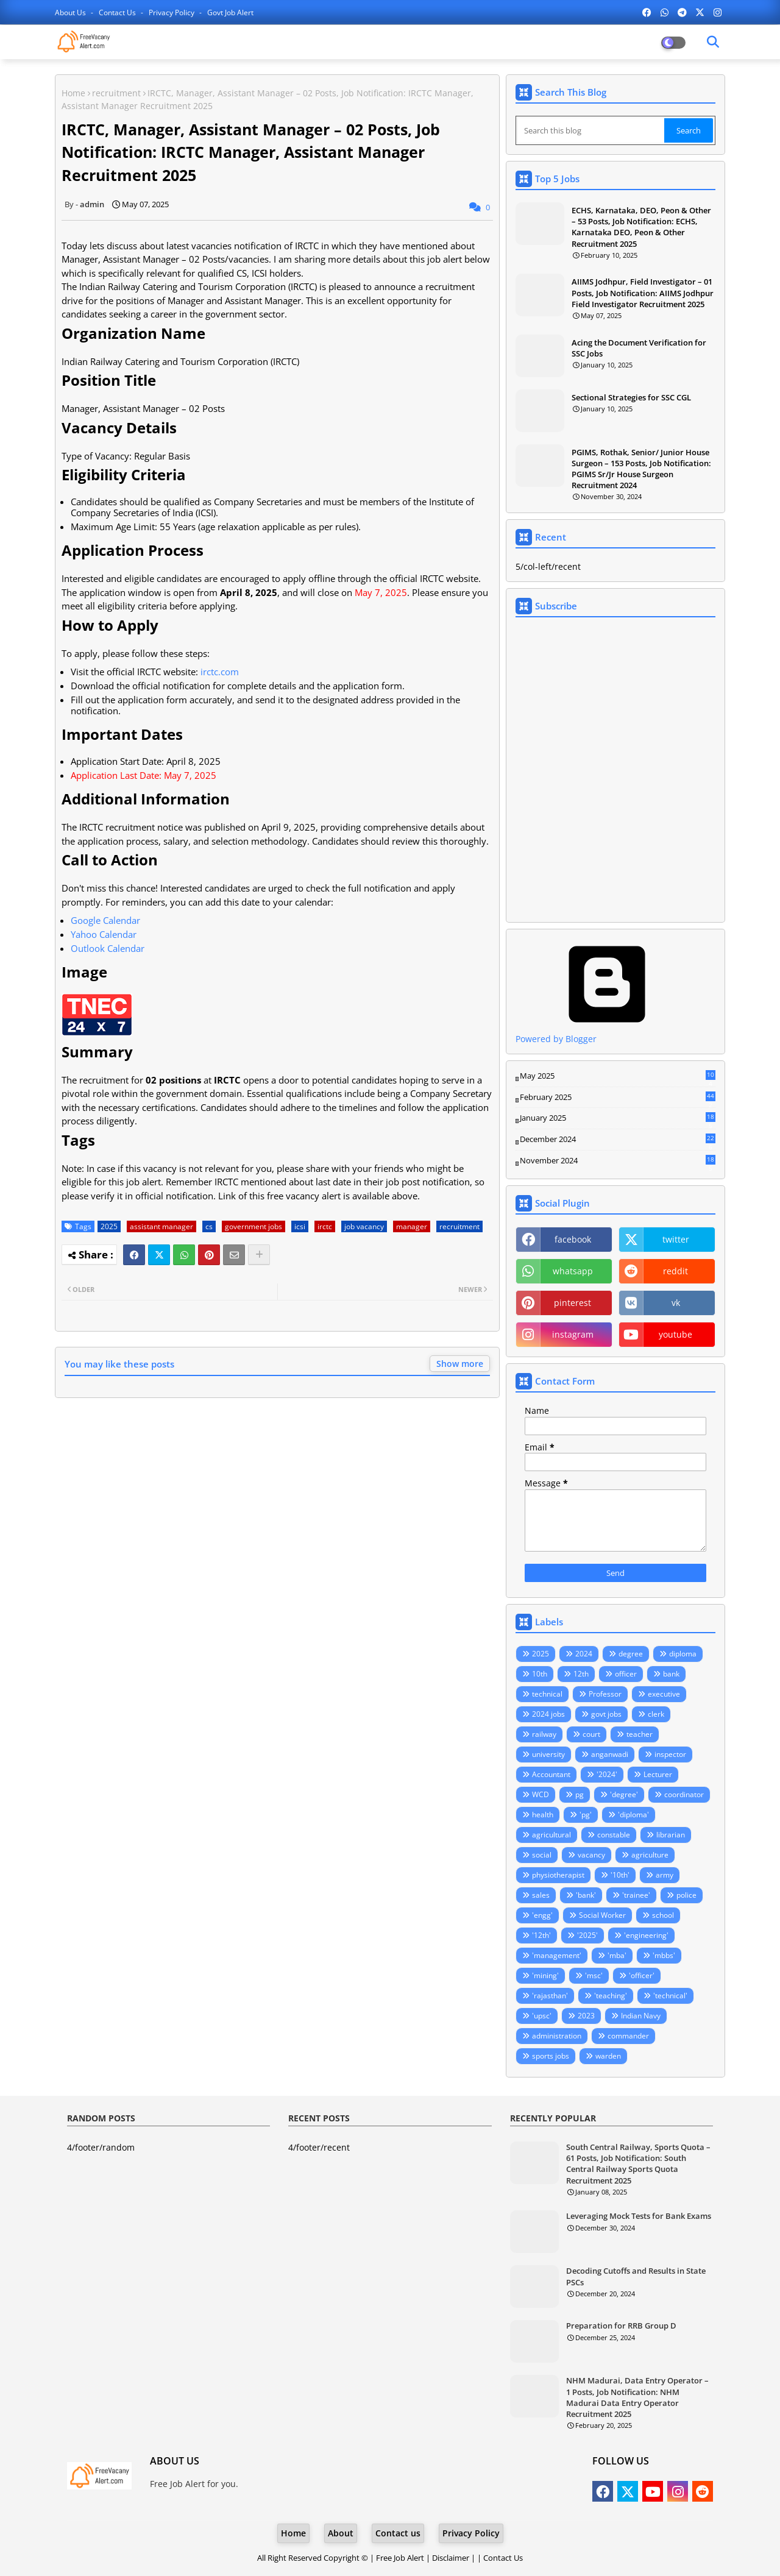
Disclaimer (450, 2557)
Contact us (118, 12)
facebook (573, 1239)
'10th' (620, 1875)
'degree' (624, 1794)
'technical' (670, 1995)
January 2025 (617, 1118)
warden (608, 2056)
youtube (675, 1334)
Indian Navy (641, 2015)
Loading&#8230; (615, 770)
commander (628, 2036)
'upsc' (541, 2015)
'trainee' (636, 1895)
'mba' (617, 1955)
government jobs (253, 1226)
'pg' (586, 1814)
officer (626, 1674)
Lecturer (658, 1774)
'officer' (641, 1975)
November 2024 (617, 1161)
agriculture (649, 1855)
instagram (573, 1334)
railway (544, 1734)
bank (671, 1674)
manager (411, 1226)
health (542, 1814)
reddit (675, 1271)
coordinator (684, 1794)
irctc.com (219, 671)
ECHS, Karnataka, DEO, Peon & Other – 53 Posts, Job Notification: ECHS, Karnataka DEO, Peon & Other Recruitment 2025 (641, 227)
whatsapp (573, 1271)
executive (664, 1694)
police (686, 1895)
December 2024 (617, 1140)
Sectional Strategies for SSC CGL (631, 397)
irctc (324, 1226)
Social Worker (602, 1915)
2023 (586, 2015)
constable (613, 1834)
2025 (109, 1226)
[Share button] (259, 1254)
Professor (605, 1694)
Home (73, 93)
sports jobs (550, 2056)
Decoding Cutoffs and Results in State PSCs (636, 2276)
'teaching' (610, 1995)
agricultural (551, 1834)
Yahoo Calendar (103, 934)
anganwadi (609, 1754)
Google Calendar (105, 920)
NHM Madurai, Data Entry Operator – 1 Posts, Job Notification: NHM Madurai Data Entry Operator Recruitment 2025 (637, 2397)
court (591, 1734)
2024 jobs (548, 1714)
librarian (670, 1834)
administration (556, 2036)
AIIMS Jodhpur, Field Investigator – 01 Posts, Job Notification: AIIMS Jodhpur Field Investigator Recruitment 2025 (643, 292)
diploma (683, 1653)
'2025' (587, 1935)
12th (581, 1674)
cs (209, 1226)
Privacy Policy (172, 12)
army (664, 1875)
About (340, 2533)
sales (541, 1895)
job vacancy (364, 1226)
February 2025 (617, 1097)
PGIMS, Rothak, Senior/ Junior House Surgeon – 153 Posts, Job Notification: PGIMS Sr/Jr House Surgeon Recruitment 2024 (641, 469)
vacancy (591, 1855)
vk (676, 1302)
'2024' (607, 1774)
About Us (71, 12)
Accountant (551, 1774)
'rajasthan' (550, 1995)
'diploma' (633, 1814)
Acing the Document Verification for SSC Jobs (639, 348)
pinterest (572, 1302)
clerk (656, 1714)
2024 (583, 1653)
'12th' (541, 1935)
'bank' (586, 1895)
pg (579, 1794)
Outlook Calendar (107, 948)
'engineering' (646, 1935)
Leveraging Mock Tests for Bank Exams (638, 2215)
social (541, 1855)
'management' (556, 1955)
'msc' (594, 1975)
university (548, 1754)
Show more (459, 1363)
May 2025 (617, 1076)
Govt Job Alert (230, 12)
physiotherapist (558, 1875)
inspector (670, 1754)
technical (547, 1694)
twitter (675, 1239)
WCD (540, 1794)
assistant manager (161, 1226)
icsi (299, 1226)
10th (539, 1674)
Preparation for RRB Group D (621, 2325)
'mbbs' (664, 1955)
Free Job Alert (400, 2557)
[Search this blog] (591, 130)
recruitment (116, 93)
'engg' (542, 1915)
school (663, 1915)
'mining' (545, 1975)
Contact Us (503, 2557)
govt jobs (606, 1714)
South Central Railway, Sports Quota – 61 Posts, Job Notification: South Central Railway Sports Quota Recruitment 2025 (638, 2163)
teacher (639, 1734)
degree (631, 1653)
